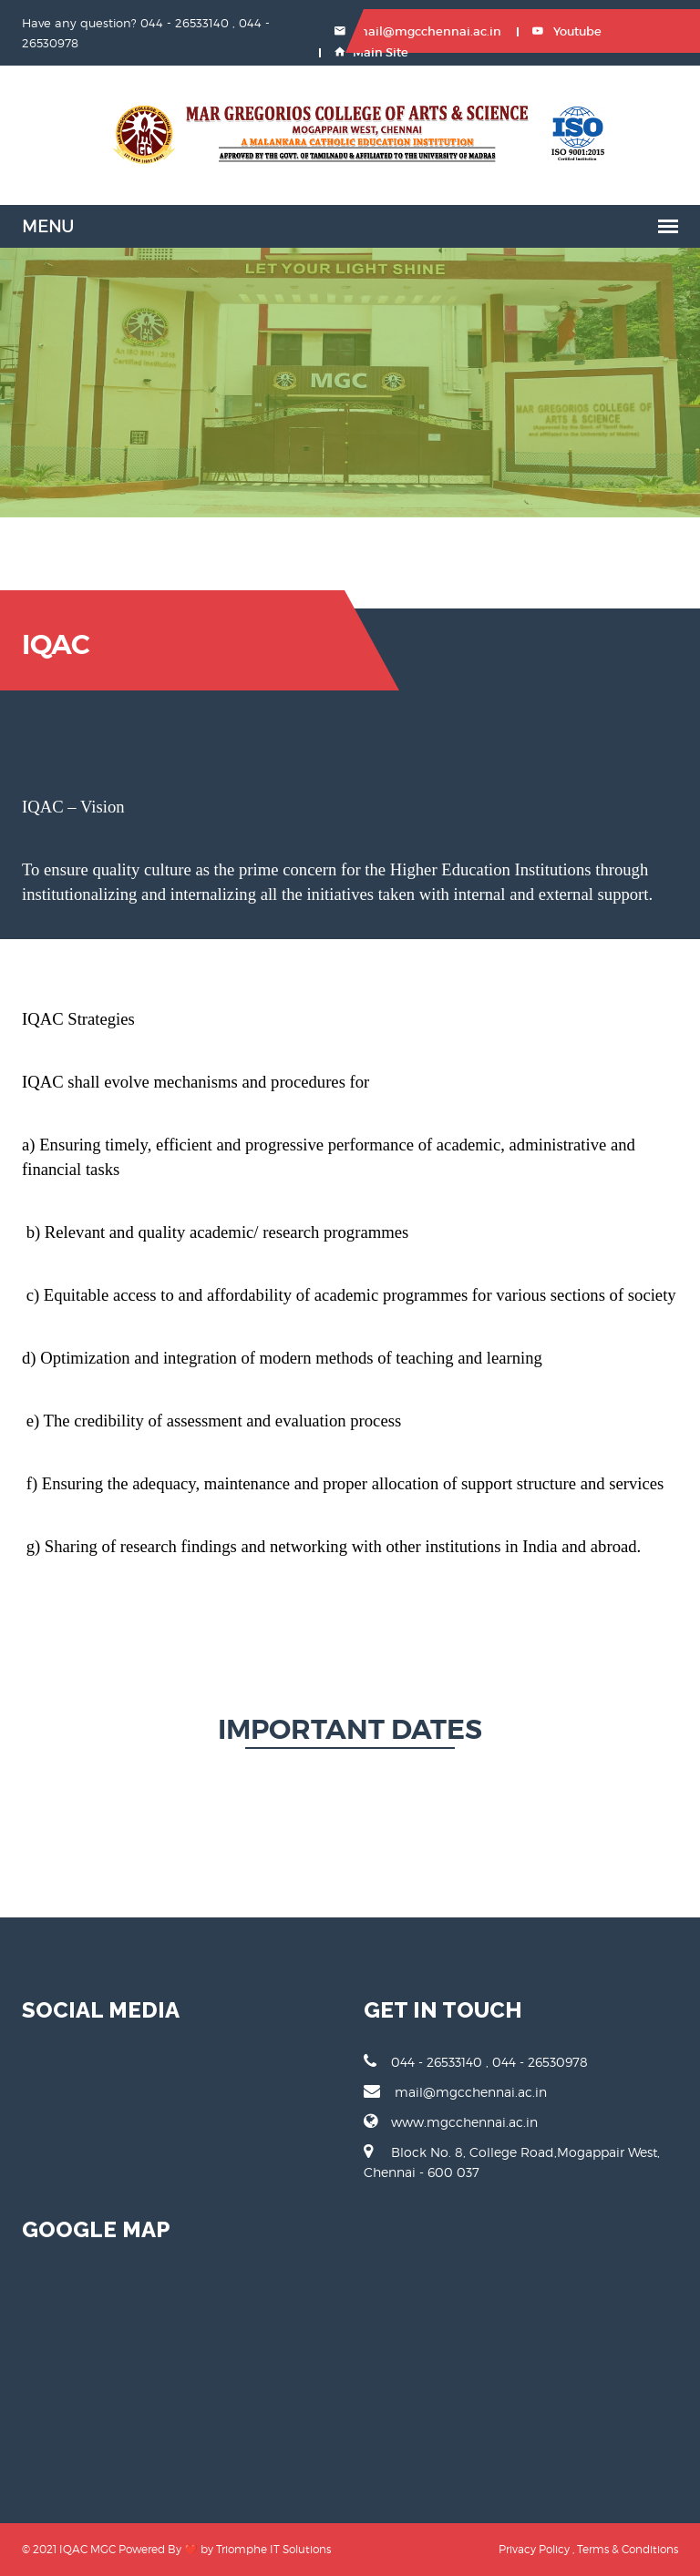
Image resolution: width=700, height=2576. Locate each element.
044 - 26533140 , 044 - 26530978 (476, 2061)
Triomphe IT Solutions (273, 2549)
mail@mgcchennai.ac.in (418, 31)
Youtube (567, 31)
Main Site (371, 52)
